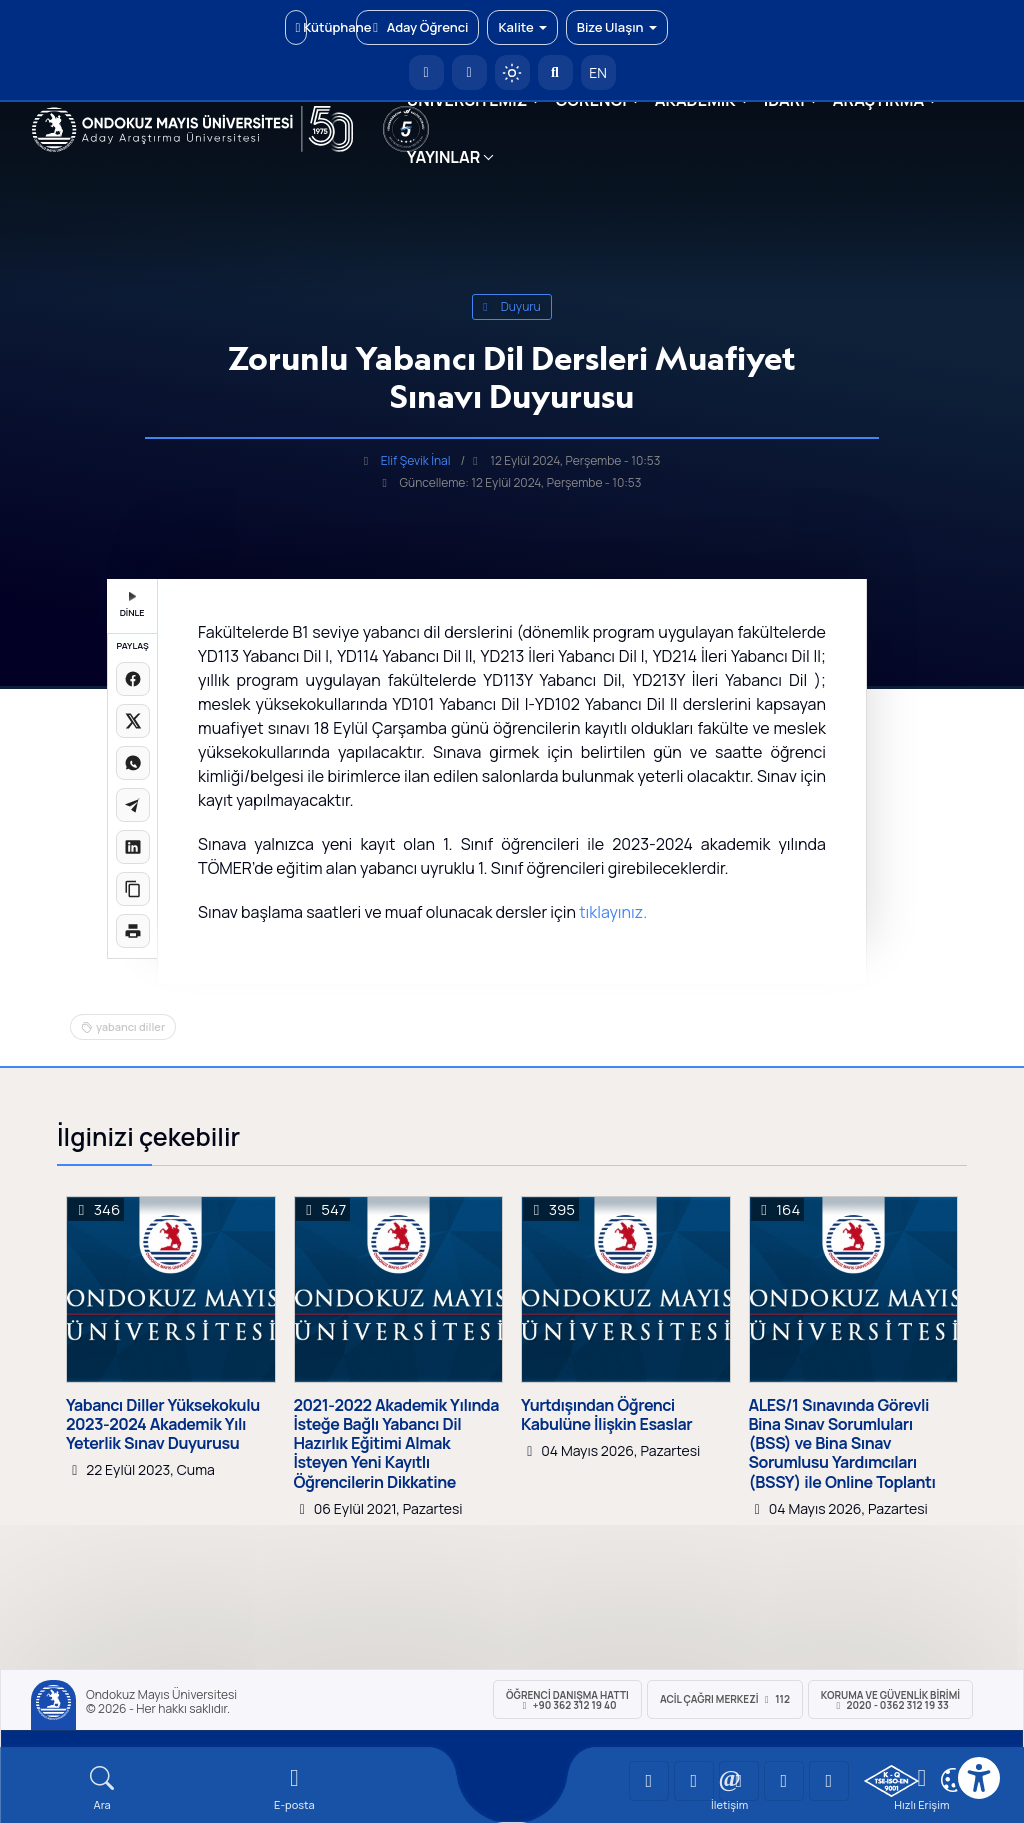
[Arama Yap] (555, 72)
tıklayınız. (613, 912)
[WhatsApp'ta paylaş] (133, 763)
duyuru (512, 306)
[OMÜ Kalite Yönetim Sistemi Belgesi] (891, 1781)
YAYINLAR (443, 157)
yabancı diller (130, 1026)
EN (598, 72)
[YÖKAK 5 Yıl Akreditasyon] (406, 129)
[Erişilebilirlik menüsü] (979, 1778)
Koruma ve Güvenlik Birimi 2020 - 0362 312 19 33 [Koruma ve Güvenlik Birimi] (890, 1700)
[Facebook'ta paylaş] (133, 679)
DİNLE (132, 605)
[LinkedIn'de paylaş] (133, 847)
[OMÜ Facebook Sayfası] (829, 1781)
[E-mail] (294, 1788)
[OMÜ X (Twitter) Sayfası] (784, 1781)
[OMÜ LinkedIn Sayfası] (694, 1781)
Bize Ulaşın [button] (617, 27)
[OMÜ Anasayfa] (426, 72)
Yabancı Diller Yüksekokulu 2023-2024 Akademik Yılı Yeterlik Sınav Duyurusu (163, 1425)
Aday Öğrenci (417, 27)
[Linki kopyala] (133, 889)
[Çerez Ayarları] (953, 1780)
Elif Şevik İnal (416, 460)
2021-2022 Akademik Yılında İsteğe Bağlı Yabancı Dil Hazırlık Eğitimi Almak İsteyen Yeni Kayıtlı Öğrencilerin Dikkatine (396, 1444)
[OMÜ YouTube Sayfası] (649, 1781)
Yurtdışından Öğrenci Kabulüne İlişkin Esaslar (606, 1415)
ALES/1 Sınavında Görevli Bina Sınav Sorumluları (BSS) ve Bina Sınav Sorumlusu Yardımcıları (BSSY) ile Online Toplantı (842, 1444)
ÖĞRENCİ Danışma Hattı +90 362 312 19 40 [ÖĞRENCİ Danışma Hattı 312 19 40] (567, 1700)
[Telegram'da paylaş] (133, 805)
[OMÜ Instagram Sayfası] (739, 1781)
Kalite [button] (522, 27)
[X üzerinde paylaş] (133, 721)
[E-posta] (469, 72)
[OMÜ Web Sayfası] (192, 129)
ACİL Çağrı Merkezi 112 (725, 1699)
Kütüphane (301, 27)
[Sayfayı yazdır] (133, 931)
